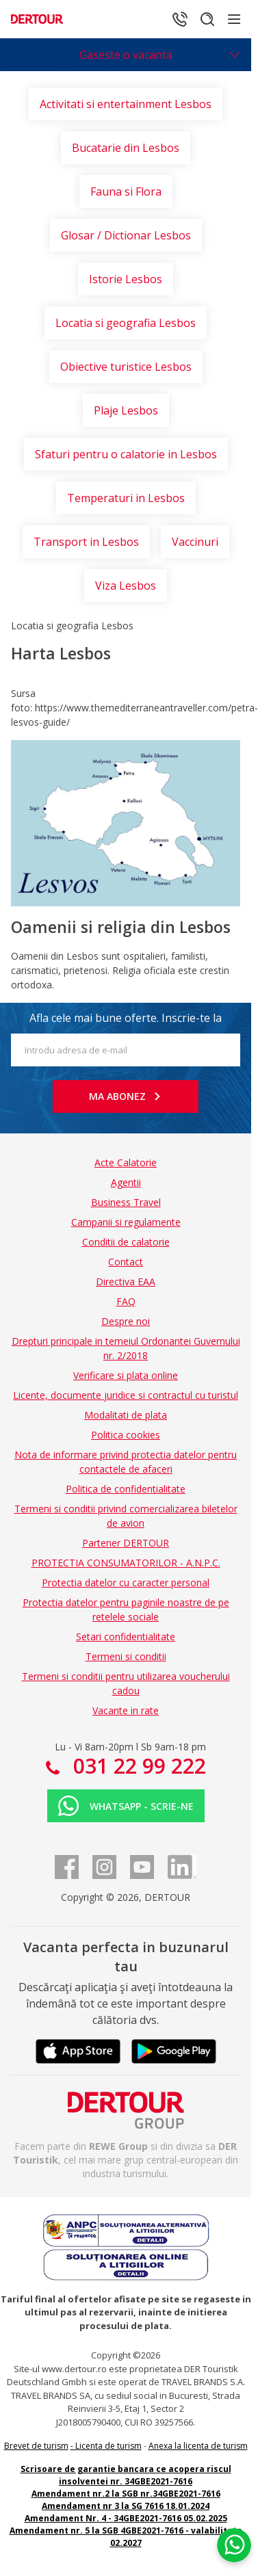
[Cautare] (207, 19)
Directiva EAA (125, 1281)
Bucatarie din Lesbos (125, 147)
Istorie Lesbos (125, 279)
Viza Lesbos (125, 585)
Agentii (126, 1182)
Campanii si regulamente (126, 1221)
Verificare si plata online (125, 1375)
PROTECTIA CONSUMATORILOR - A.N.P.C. (125, 1562)
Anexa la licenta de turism (198, 2446)
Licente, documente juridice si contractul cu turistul (125, 1395)
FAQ (126, 1301)
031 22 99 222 (137, 1766)
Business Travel (126, 1202)
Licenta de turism (108, 2446)
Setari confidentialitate (125, 1636)
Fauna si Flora (126, 191)
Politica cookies (125, 1434)
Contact (125, 1261)
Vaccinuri (195, 541)
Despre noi (125, 1321)
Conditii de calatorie (126, 1241)
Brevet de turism (36, 2446)
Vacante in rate (125, 1710)
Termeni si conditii (126, 1656)
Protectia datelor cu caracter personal (125, 1582)
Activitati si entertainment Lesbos (125, 103)
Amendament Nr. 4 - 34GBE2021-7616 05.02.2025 (126, 2518)
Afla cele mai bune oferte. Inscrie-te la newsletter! (125, 1022)
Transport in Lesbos (86, 541)
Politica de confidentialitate (125, 1488)
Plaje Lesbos (126, 410)
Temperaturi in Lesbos (126, 497)
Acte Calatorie (125, 1162)
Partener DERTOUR (125, 1542)
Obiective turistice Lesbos (126, 366)
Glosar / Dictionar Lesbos (126, 235)
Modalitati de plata (125, 1414)
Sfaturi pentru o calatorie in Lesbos (126, 454)
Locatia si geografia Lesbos (125, 322)
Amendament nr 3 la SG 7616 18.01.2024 (125, 2506)
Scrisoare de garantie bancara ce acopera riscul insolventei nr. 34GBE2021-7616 (126, 2475)
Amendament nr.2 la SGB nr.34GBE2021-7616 (125, 2493)
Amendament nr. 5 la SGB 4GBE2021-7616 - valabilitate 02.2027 (126, 2537)
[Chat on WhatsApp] (234, 2545)
